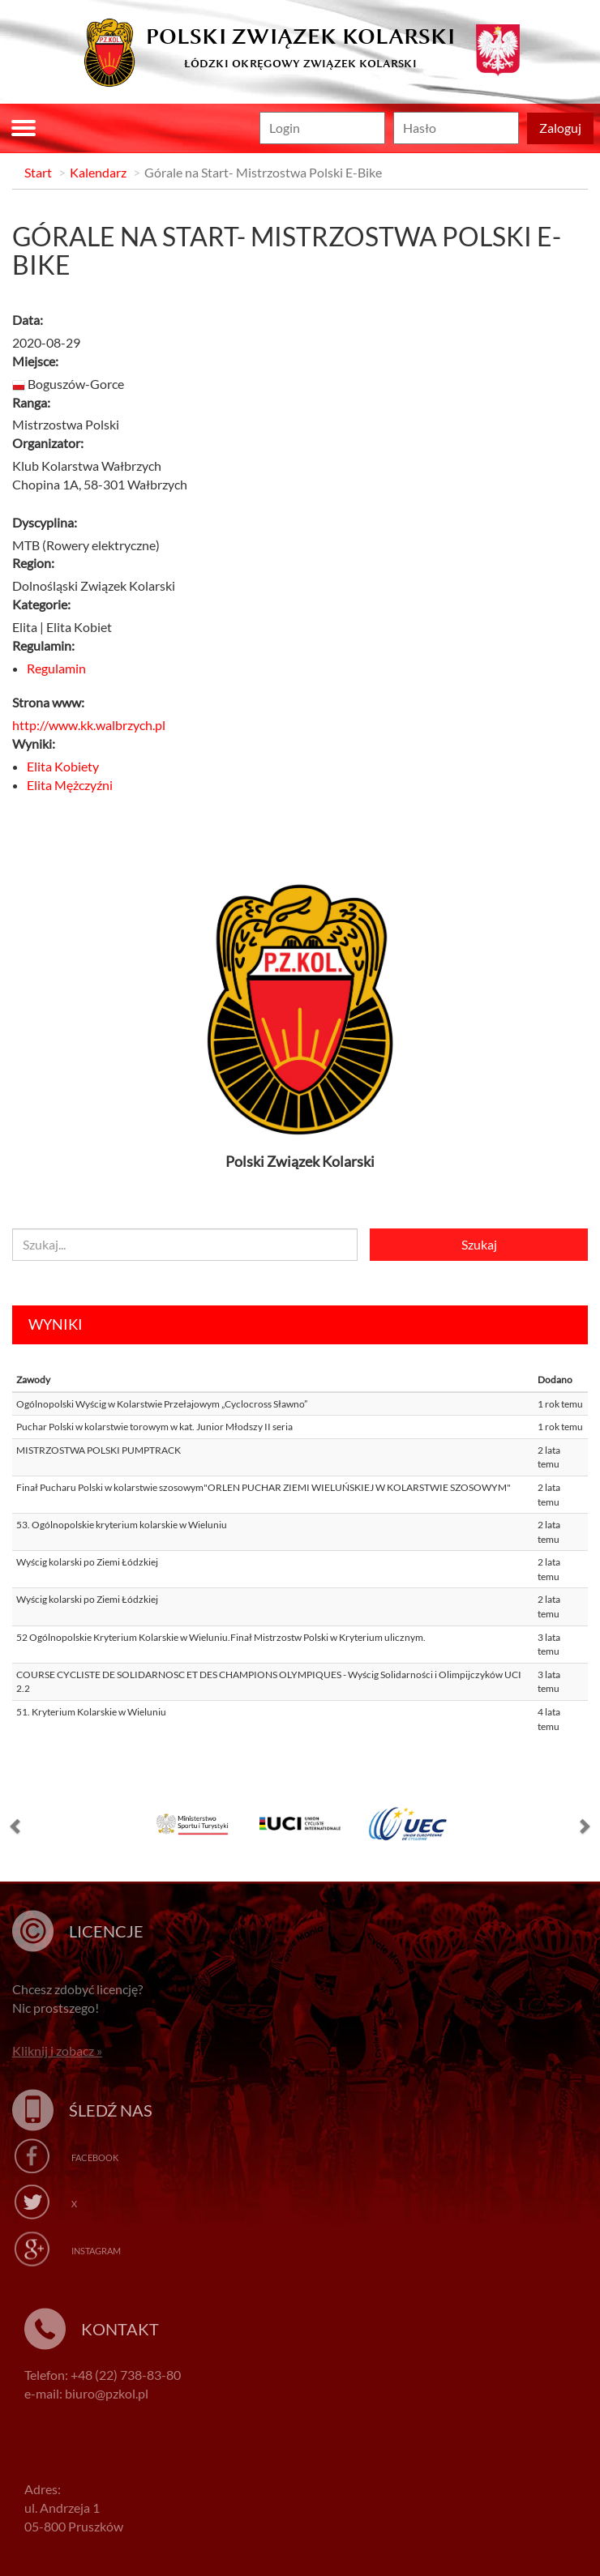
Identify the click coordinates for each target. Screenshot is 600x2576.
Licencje (106, 1931)
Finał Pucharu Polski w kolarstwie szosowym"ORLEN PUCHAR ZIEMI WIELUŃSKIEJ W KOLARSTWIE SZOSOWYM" (263, 1487)
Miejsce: (35, 361)
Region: (33, 562)
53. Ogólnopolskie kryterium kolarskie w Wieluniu (121, 1525)
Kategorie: (41, 604)
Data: (27, 319)
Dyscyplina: (44, 522)
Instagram (96, 2250)
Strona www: (48, 702)
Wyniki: (33, 743)
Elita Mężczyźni (70, 784)
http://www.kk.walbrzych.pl (88, 725)
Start (38, 172)
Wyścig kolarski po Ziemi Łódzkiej (87, 1562)
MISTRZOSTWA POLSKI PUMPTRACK (98, 1450)
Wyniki (55, 1324)
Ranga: (31, 402)
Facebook (94, 2157)
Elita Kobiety (63, 766)
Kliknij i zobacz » (57, 2050)
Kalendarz (98, 172)
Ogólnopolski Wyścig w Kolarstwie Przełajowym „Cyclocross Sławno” (161, 1404)
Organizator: (48, 443)
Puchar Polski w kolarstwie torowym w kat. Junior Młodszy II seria (154, 1426)
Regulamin (56, 668)
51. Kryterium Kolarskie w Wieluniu (91, 1712)
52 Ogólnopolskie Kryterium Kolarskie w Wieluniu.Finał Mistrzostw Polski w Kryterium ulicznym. (221, 1637)
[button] (16, 1829)
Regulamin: (43, 645)
